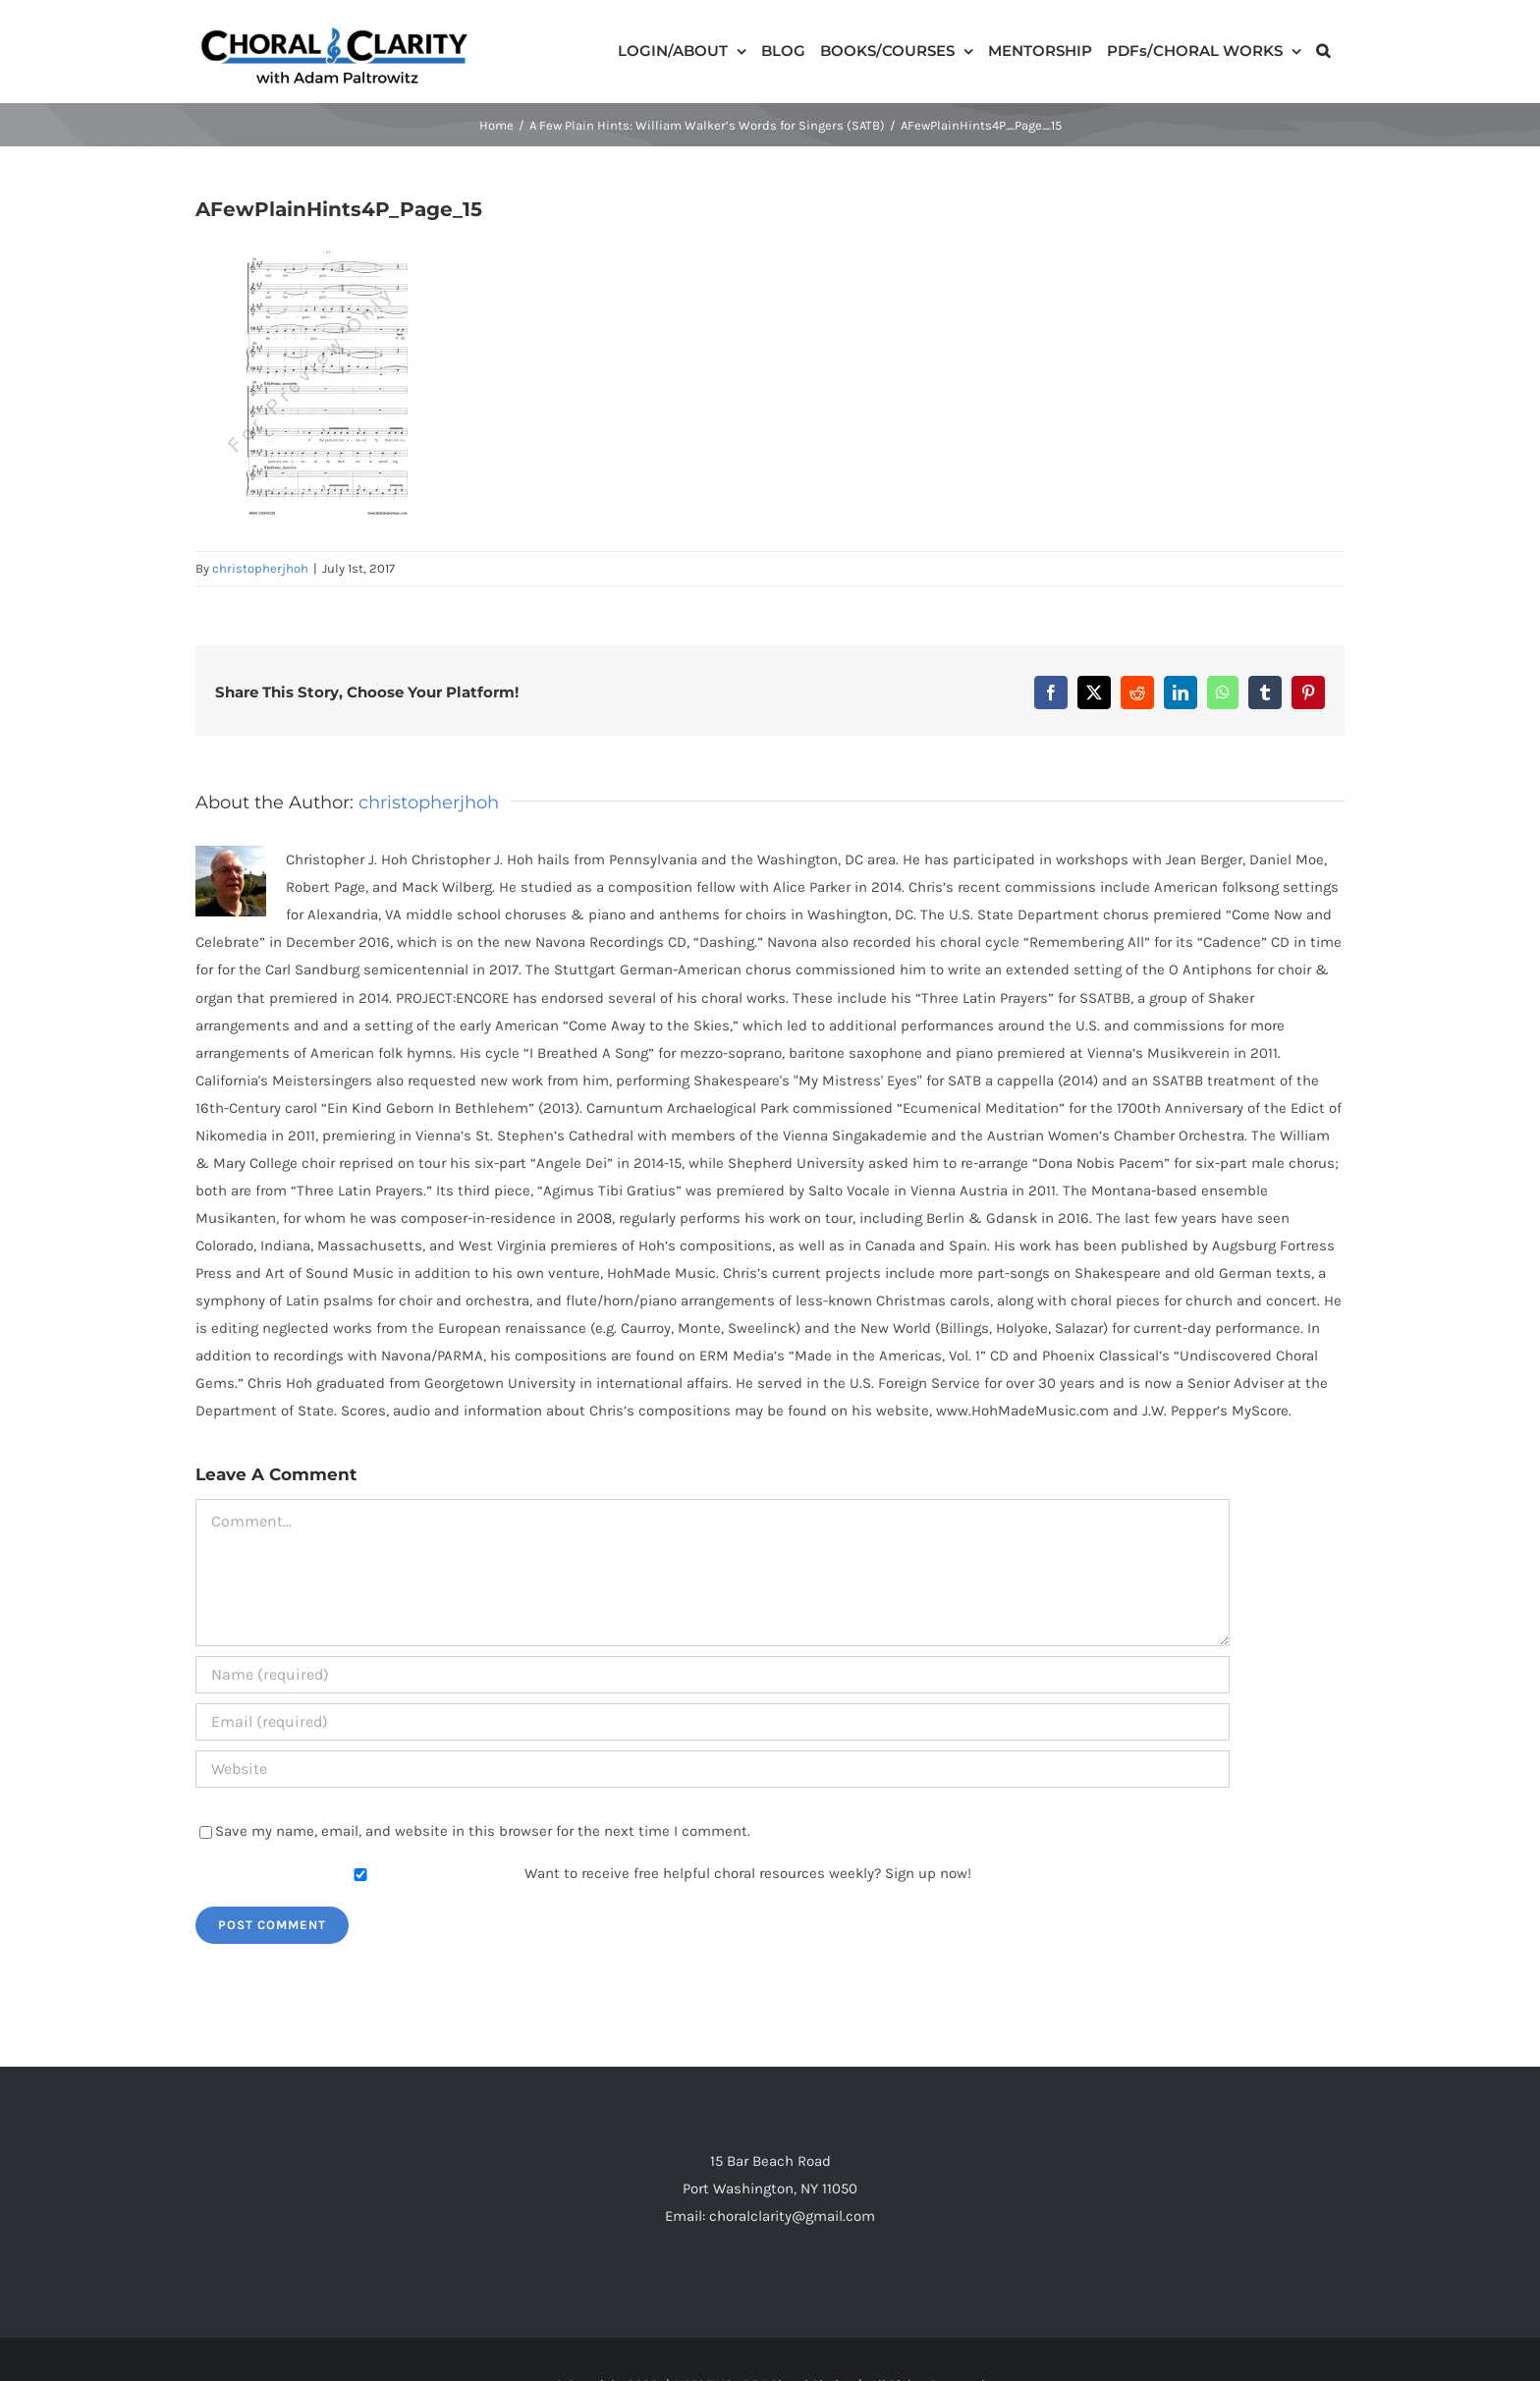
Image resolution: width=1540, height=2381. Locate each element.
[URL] (712, 1769)
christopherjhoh (260, 568)
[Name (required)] (712, 1674)
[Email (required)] (712, 1722)
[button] (1323, 49)
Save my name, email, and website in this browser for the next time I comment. (482, 1831)
